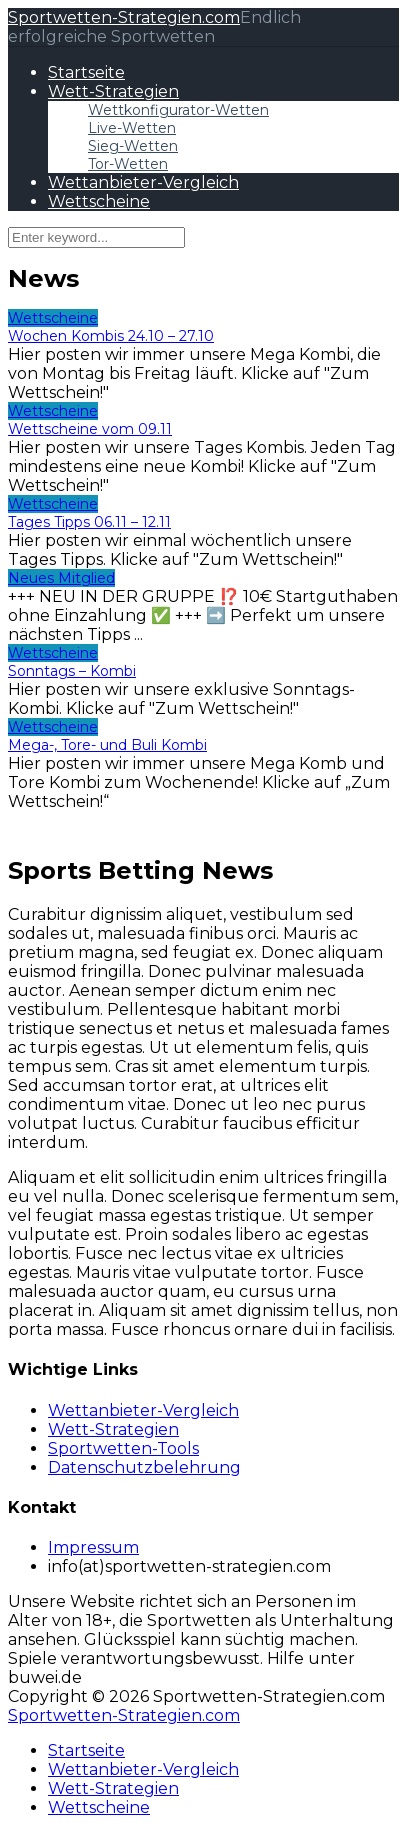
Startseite (86, 72)
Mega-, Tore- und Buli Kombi (107, 745)
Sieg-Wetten (133, 146)
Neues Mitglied (61, 578)
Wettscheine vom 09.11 (90, 429)
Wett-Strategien (113, 91)
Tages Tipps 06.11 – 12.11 (89, 522)
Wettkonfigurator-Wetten (178, 110)
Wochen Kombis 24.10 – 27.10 (111, 336)
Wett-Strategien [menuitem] (113, 1788)
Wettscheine (99, 201)
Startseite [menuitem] (86, 1750)
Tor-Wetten (128, 164)
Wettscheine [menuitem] (99, 1807)
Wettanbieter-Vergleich (143, 182)
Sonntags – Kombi (72, 671)
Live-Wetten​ (132, 128)
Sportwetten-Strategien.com (124, 17)
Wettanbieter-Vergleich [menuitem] (143, 1769)
